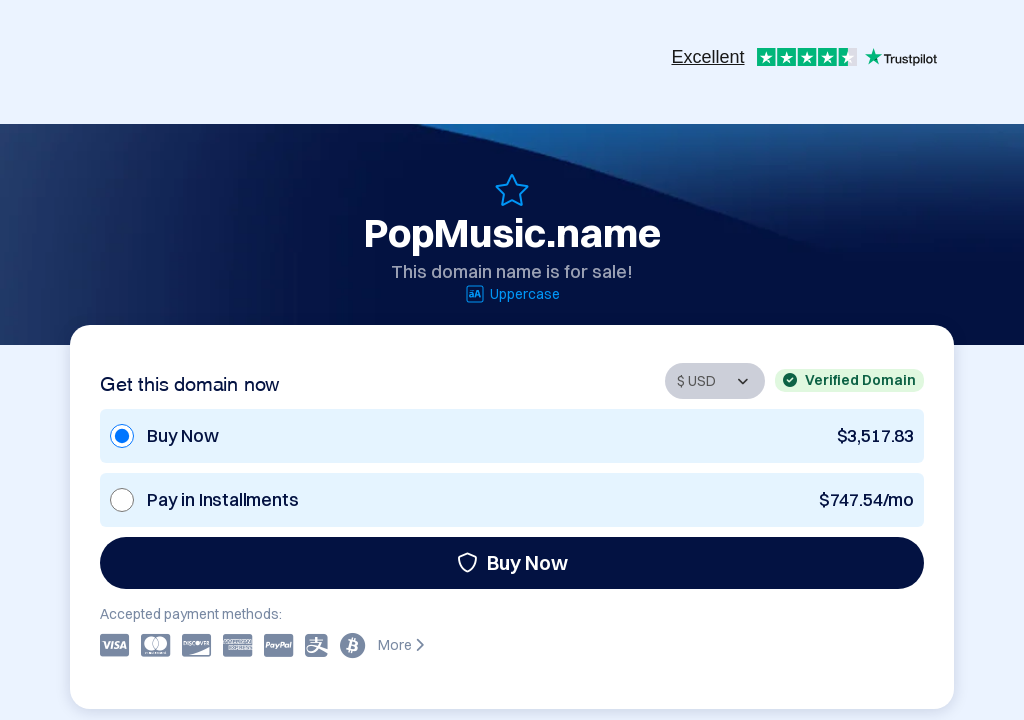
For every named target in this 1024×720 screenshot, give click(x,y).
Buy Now (512, 562)
